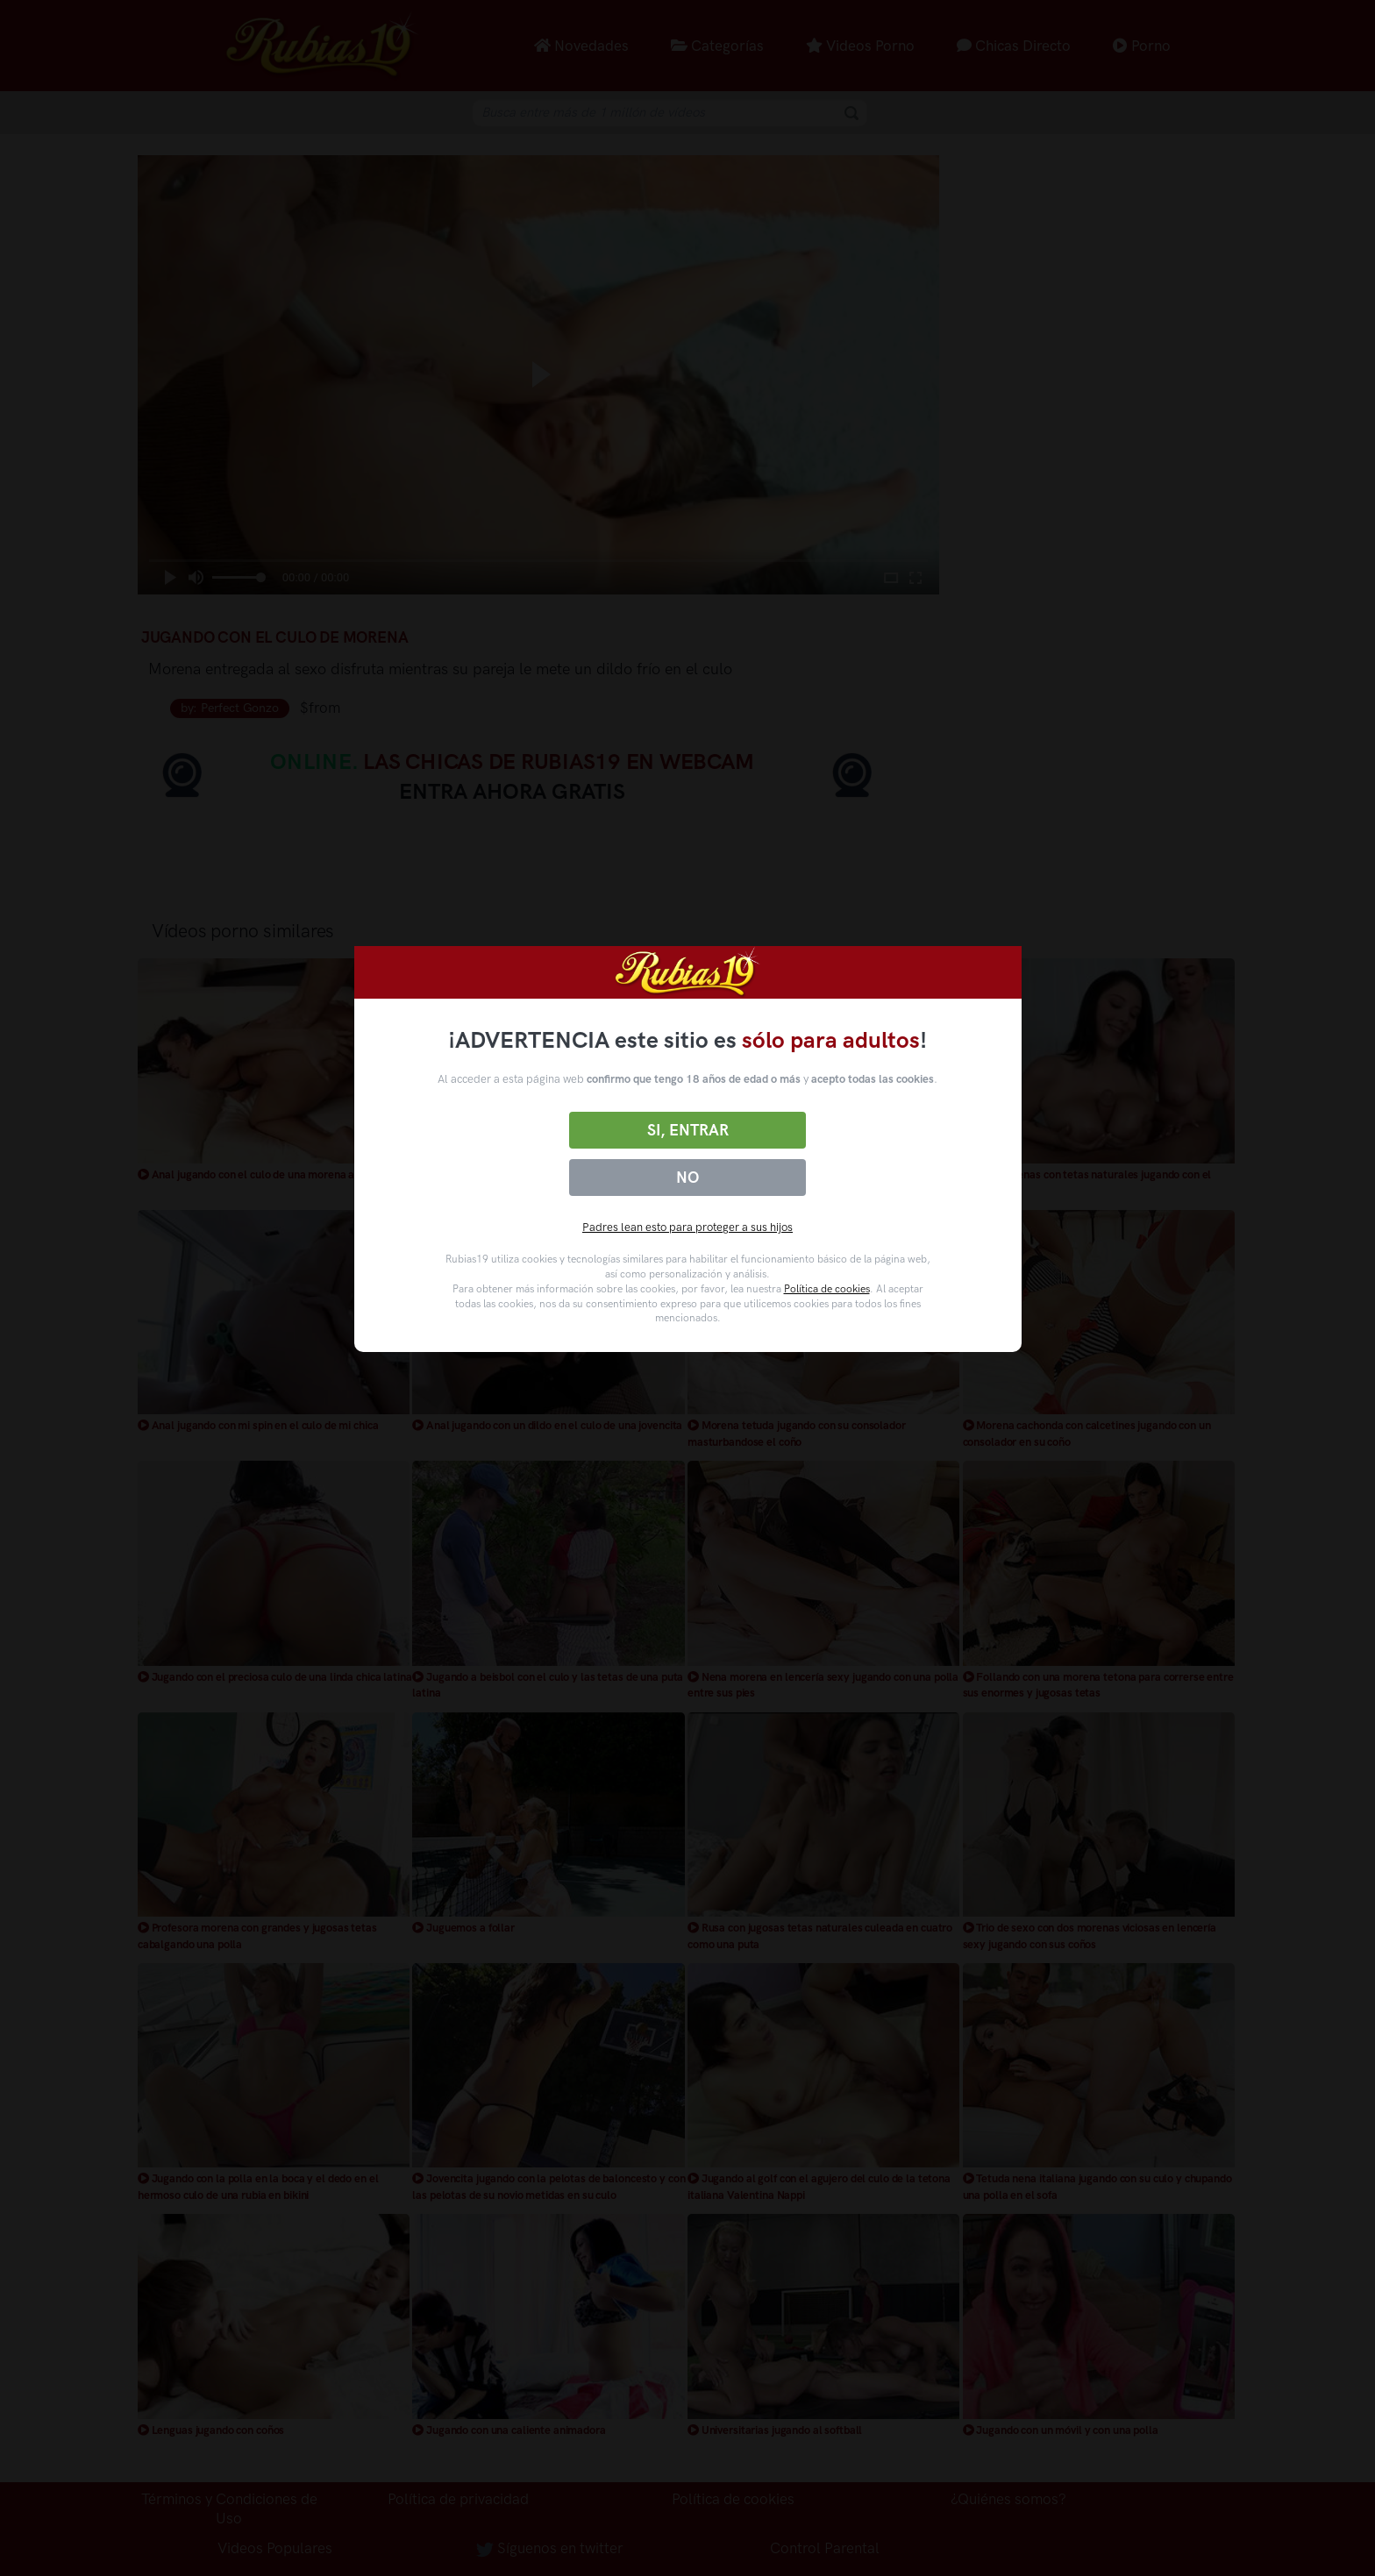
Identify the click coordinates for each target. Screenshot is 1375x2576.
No (687, 1177)
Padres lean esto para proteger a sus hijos (687, 1227)
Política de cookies (827, 1289)
